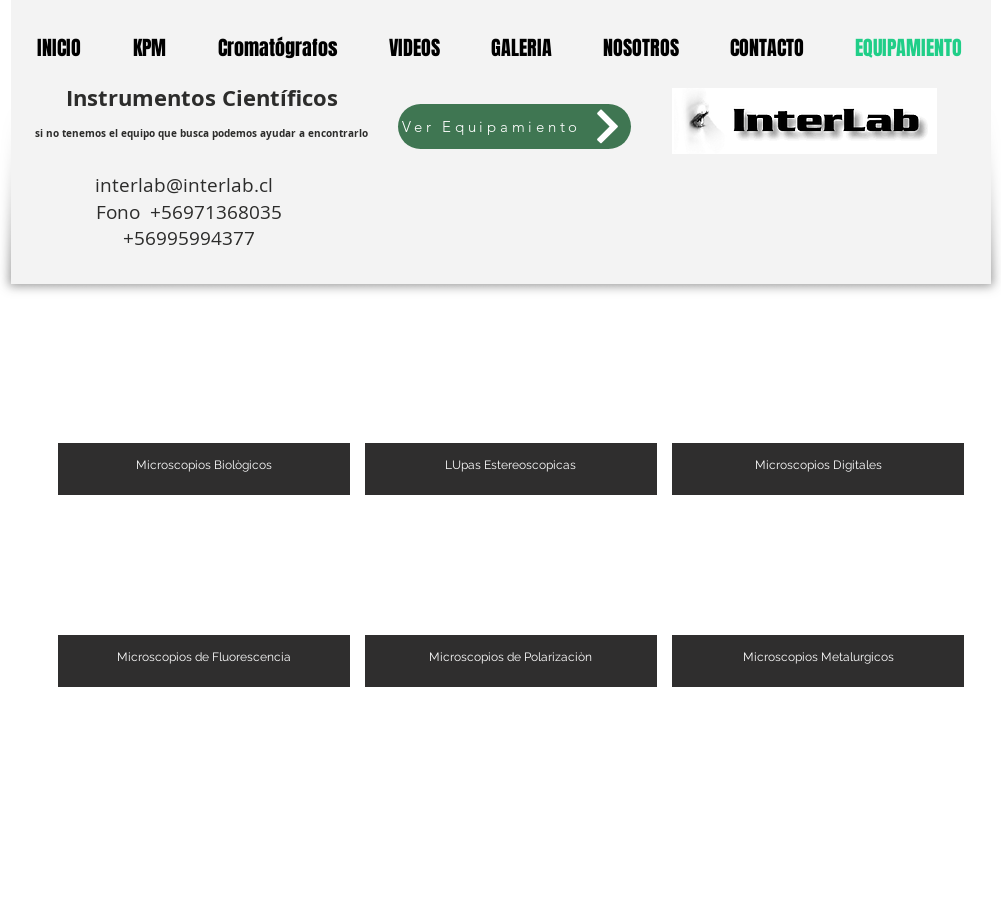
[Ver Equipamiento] (514, 126)
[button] (204, 406)
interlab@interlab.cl (189, 185)
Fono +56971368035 (189, 212)
